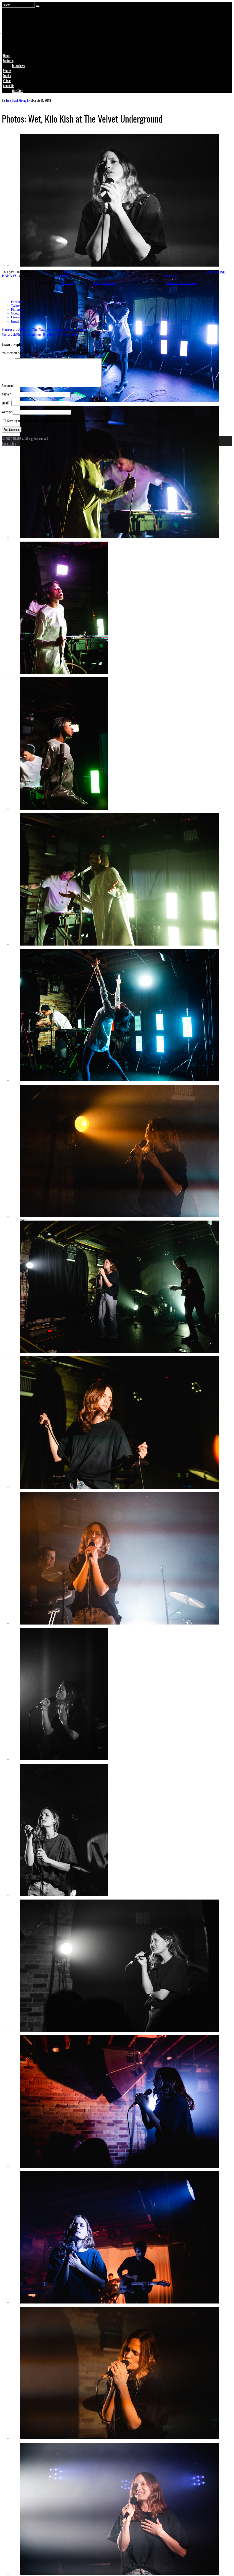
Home (6, 55)
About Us (8, 85)
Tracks (7, 75)
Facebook (17, 302)
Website (7, 417)
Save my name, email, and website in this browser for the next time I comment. (56, 426)
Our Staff (17, 90)
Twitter (16, 305)
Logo (14, 41)
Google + (17, 313)
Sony (96, 283)
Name (6, 399)
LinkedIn (17, 317)
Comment (8, 390)
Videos (7, 80)
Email (15, 321)
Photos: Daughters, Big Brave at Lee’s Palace (40, 334)
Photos (7, 70)
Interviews (18, 65)
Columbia (108, 283)
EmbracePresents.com (181, 283)
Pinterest (17, 309)
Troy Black (170, 276)
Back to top (9, 448)
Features (8, 60)
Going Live (25, 100)
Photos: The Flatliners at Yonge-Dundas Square (44, 329)
